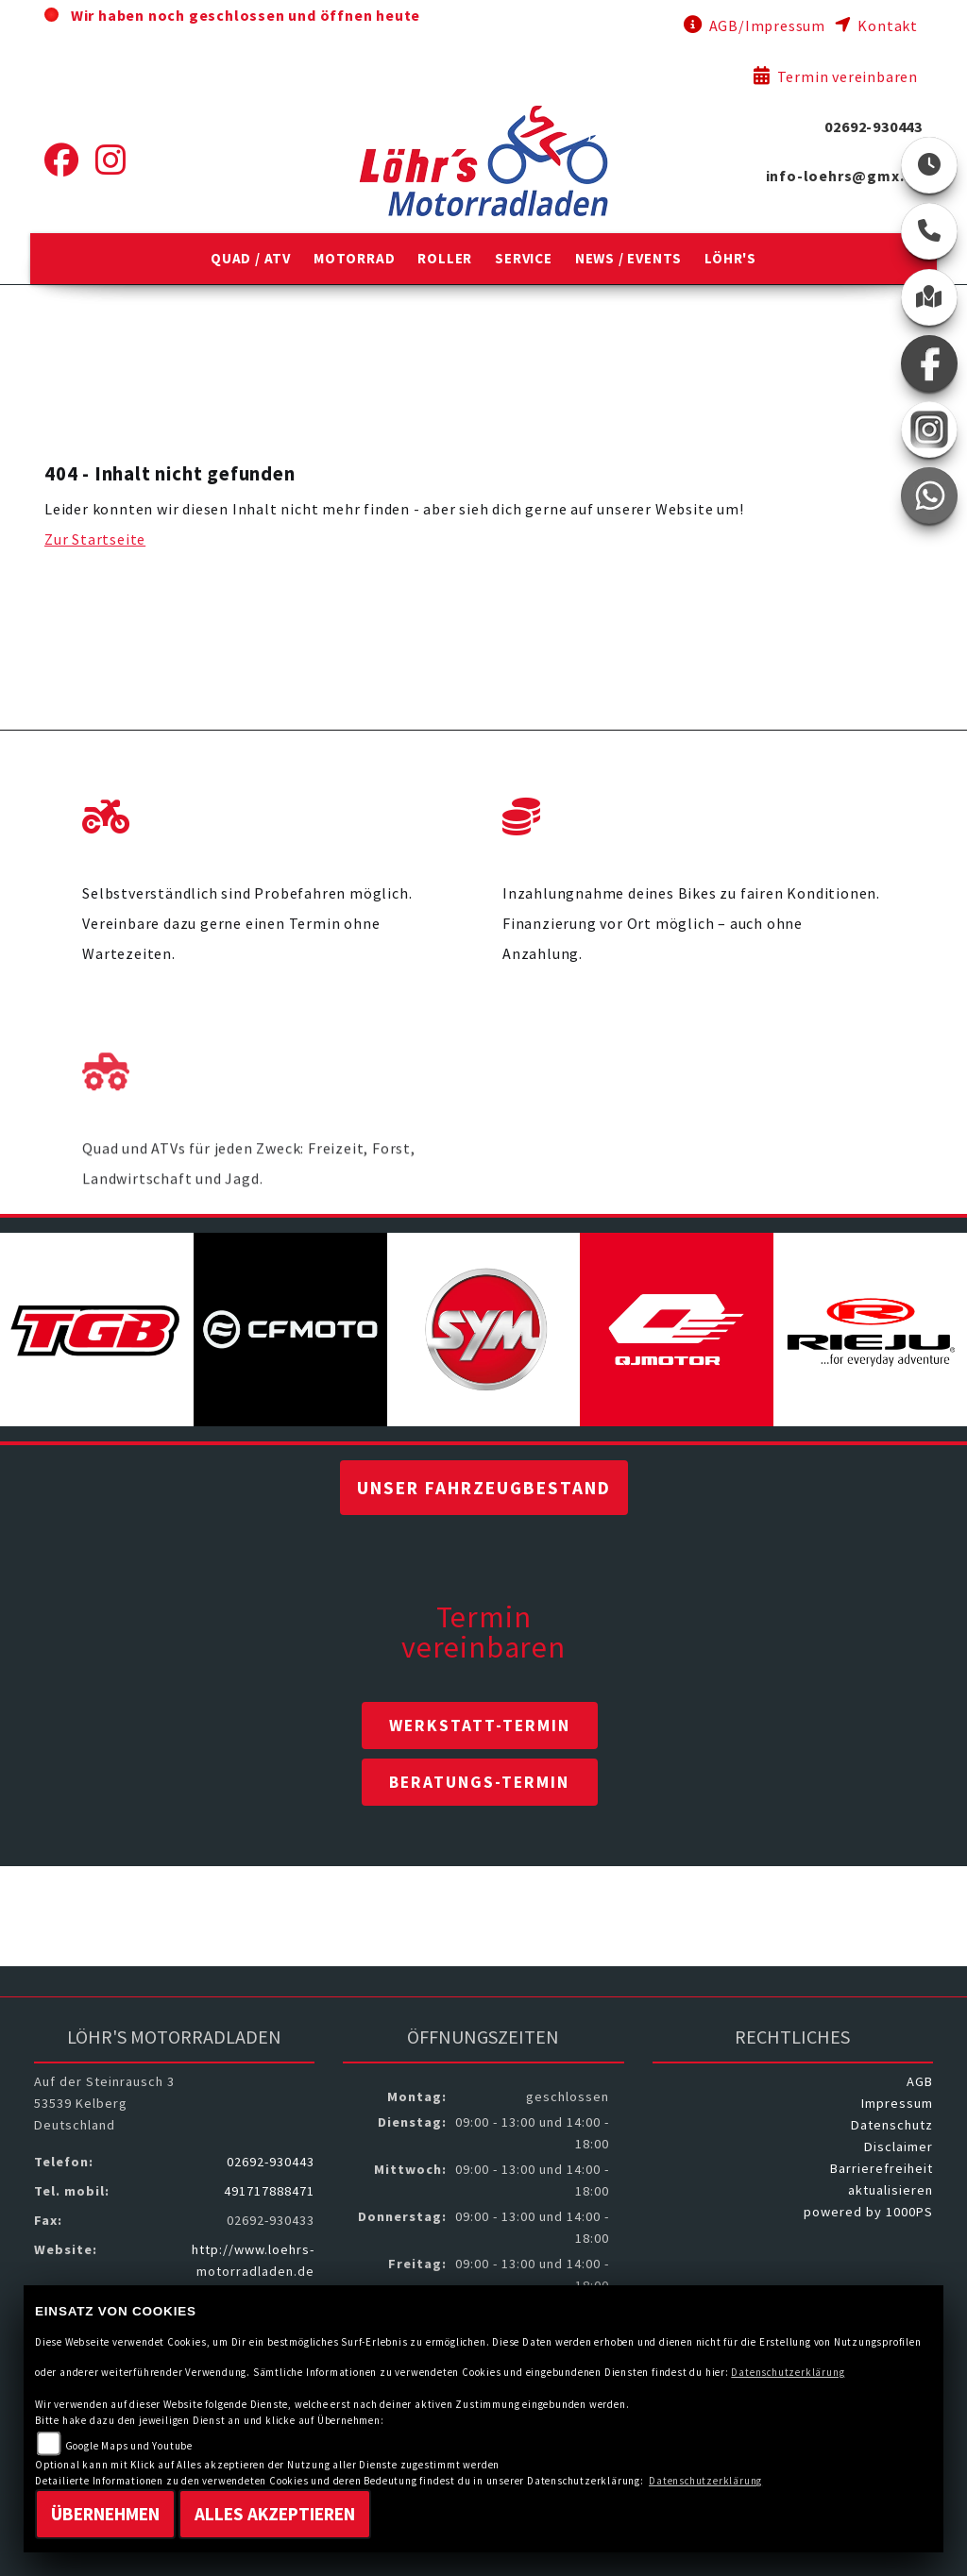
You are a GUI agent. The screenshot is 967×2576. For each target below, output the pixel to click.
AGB (920, 2081)
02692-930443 (873, 126)
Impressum (897, 2103)
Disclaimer (898, 2146)
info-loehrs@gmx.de (844, 175)
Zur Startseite (94, 539)
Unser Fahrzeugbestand (484, 1487)
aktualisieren (890, 2189)
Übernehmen (105, 2513)
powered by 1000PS (868, 2211)
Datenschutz (892, 2124)
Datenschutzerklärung (787, 2372)
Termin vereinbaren (836, 76)
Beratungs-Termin (479, 1782)
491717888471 (269, 2190)
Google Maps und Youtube (129, 2445)
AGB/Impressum (754, 25)
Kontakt (876, 25)
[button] (250, 258)
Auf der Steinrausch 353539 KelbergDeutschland (104, 2103)
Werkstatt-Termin (479, 1725)
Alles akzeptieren (275, 2513)
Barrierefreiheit (881, 2168)
